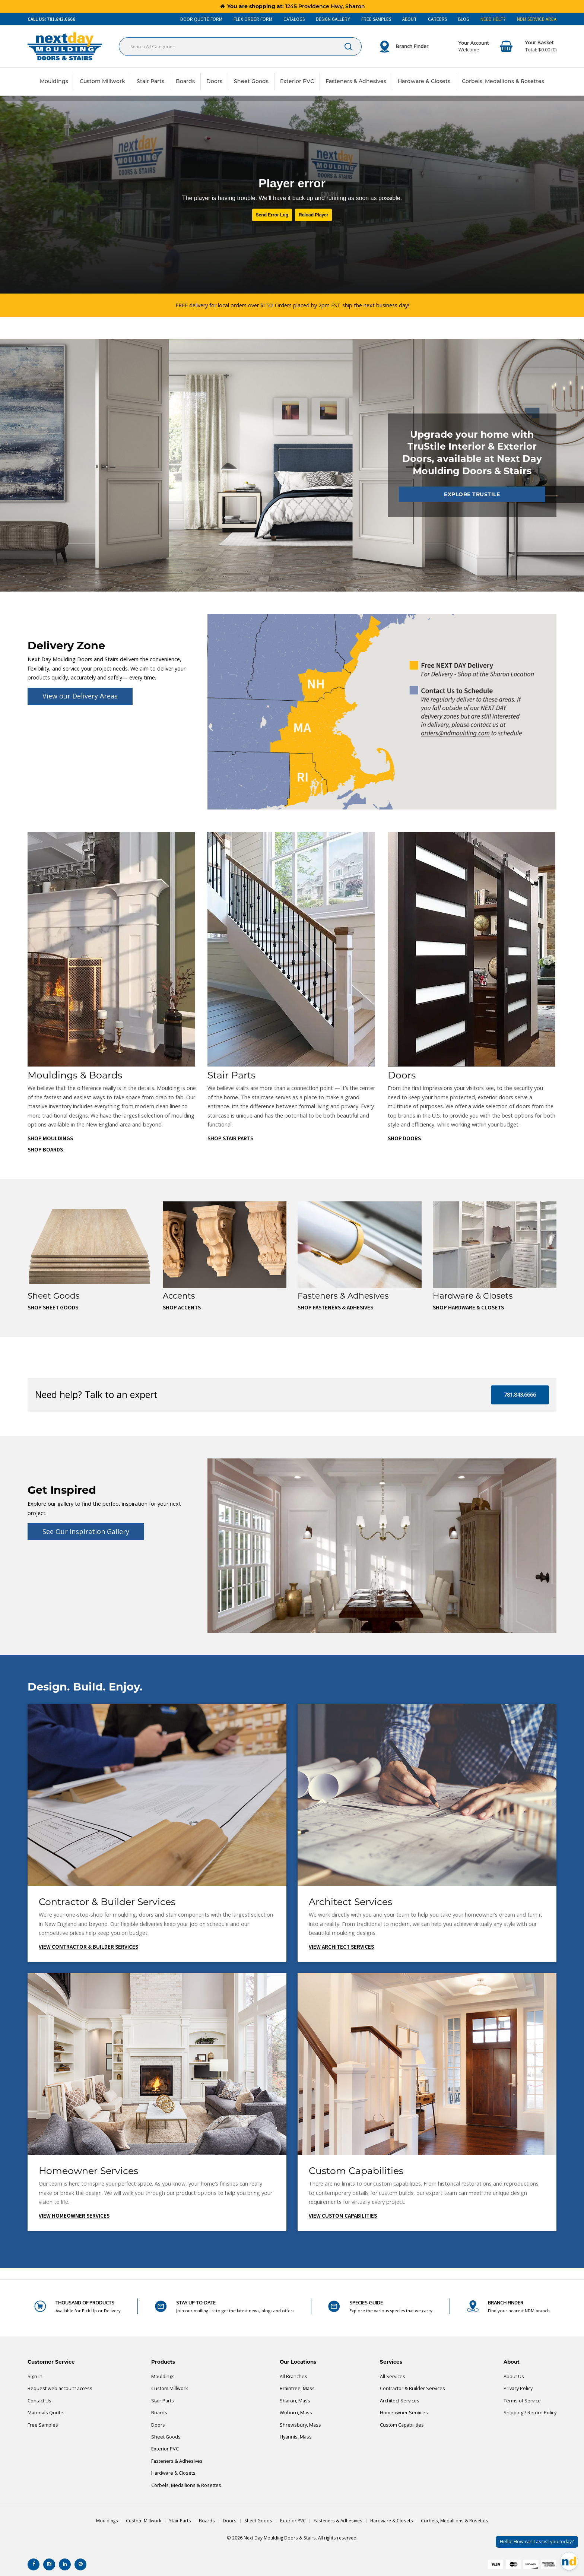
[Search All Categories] (240, 46)
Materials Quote (45, 2412)
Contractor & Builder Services (412, 2388)
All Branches (293, 2376)
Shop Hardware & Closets (468, 1308)
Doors (214, 81)
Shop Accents (182, 1308)
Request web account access (60, 2388)
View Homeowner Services (74, 2216)
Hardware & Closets (424, 81)
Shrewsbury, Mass (300, 2425)
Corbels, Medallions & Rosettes (503, 81)
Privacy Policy (518, 2388)
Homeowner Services (404, 2412)
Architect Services (399, 2401)
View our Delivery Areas (80, 695)
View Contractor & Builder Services (88, 1947)
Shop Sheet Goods (53, 1308)
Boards (185, 81)
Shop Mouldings (50, 1139)
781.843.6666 (520, 1394)
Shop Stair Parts (230, 1139)
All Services (392, 2376)
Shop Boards (45, 1150)
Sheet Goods (251, 81)
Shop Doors (404, 1139)
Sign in (35, 2376)
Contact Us (39, 2401)
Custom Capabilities (402, 2425)
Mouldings (54, 81)
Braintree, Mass (297, 2388)
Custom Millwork (102, 81)
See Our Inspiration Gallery (85, 1531)
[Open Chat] (569, 2561)
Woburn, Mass (296, 2412)
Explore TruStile (472, 494)
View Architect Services (341, 1947)
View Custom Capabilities (343, 2216)
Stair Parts (150, 81)
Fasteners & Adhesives (356, 81)
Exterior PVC (297, 81)
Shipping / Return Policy (530, 2412)
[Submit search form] (348, 46)
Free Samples (43, 2425)
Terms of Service (522, 2401)
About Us (514, 2376)
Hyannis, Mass (296, 2437)
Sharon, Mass (295, 2401)
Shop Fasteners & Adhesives (335, 1308)
